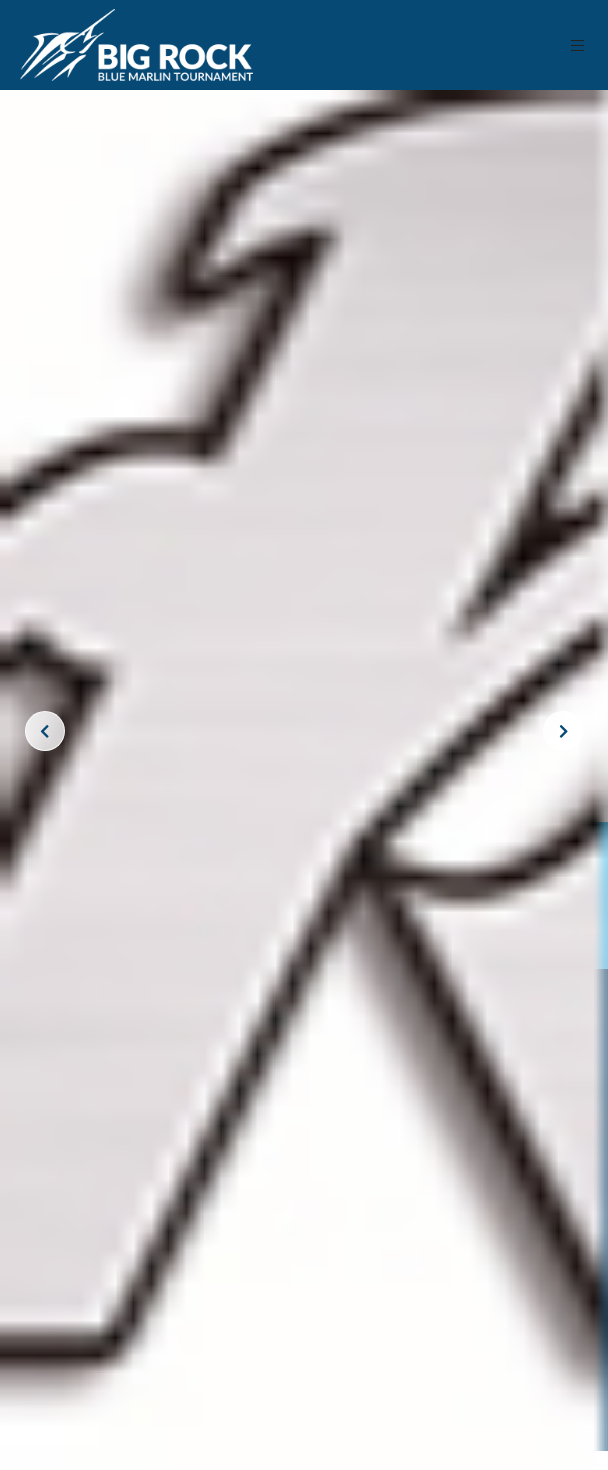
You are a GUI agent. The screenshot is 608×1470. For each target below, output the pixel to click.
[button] (578, 45)
